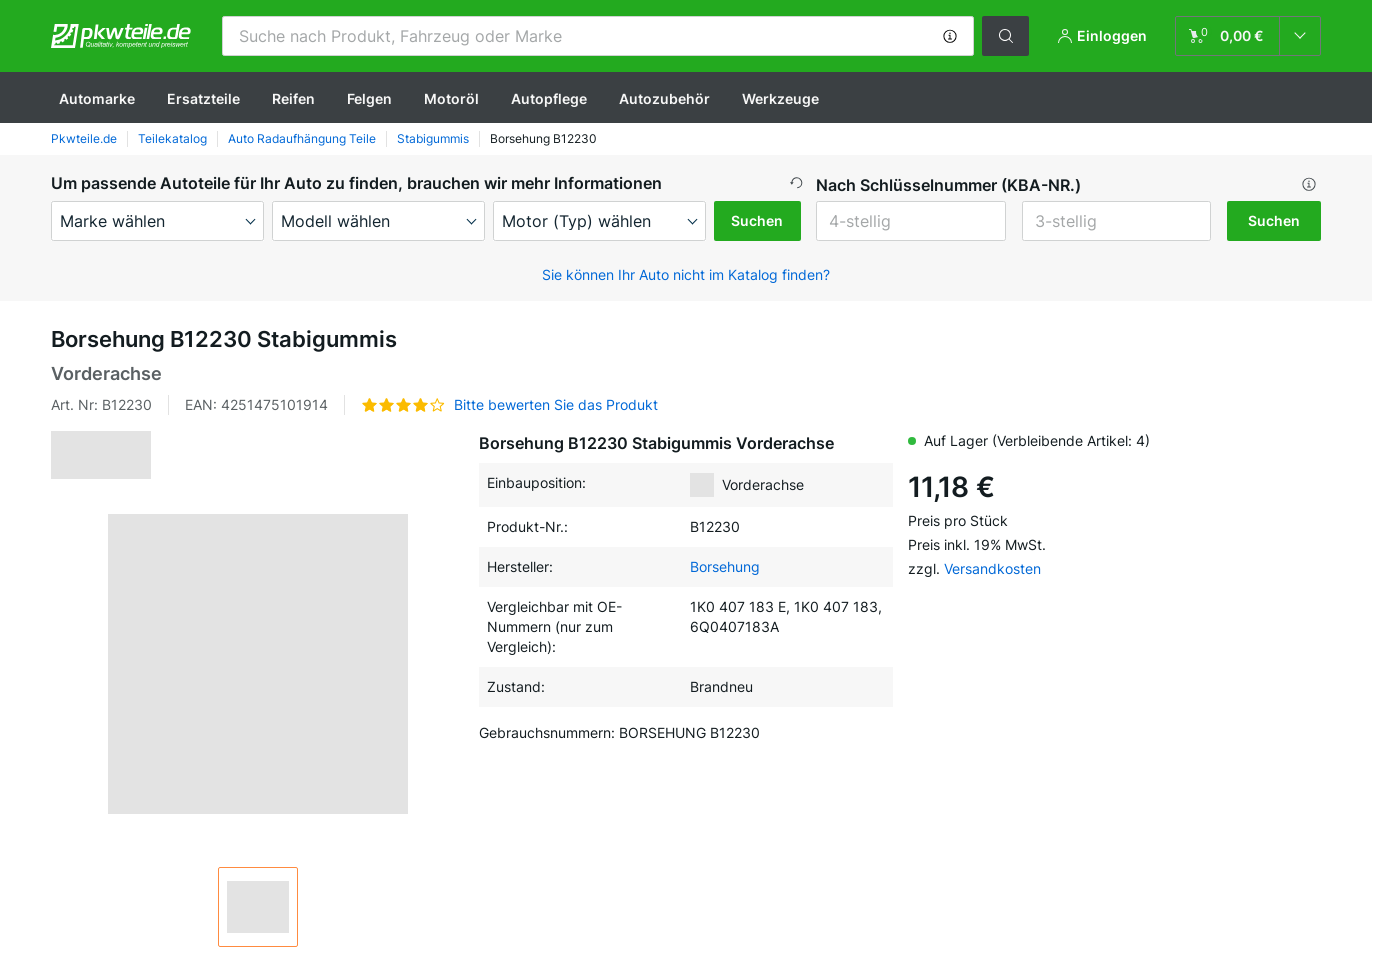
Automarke (97, 98)
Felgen (369, 98)
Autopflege (549, 98)
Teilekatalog (172, 138)
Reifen (293, 98)
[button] (950, 36)
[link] (1248, 36)
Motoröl (451, 98)
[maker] (157, 221)
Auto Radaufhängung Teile (302, 138)
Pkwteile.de (84, 138)
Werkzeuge (780, 98)
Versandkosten (992, 568)
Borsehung (725, 566)
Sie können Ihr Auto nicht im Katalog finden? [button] (686, 274)
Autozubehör (664, 98)
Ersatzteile (203, 98)
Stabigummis (433, 138)
